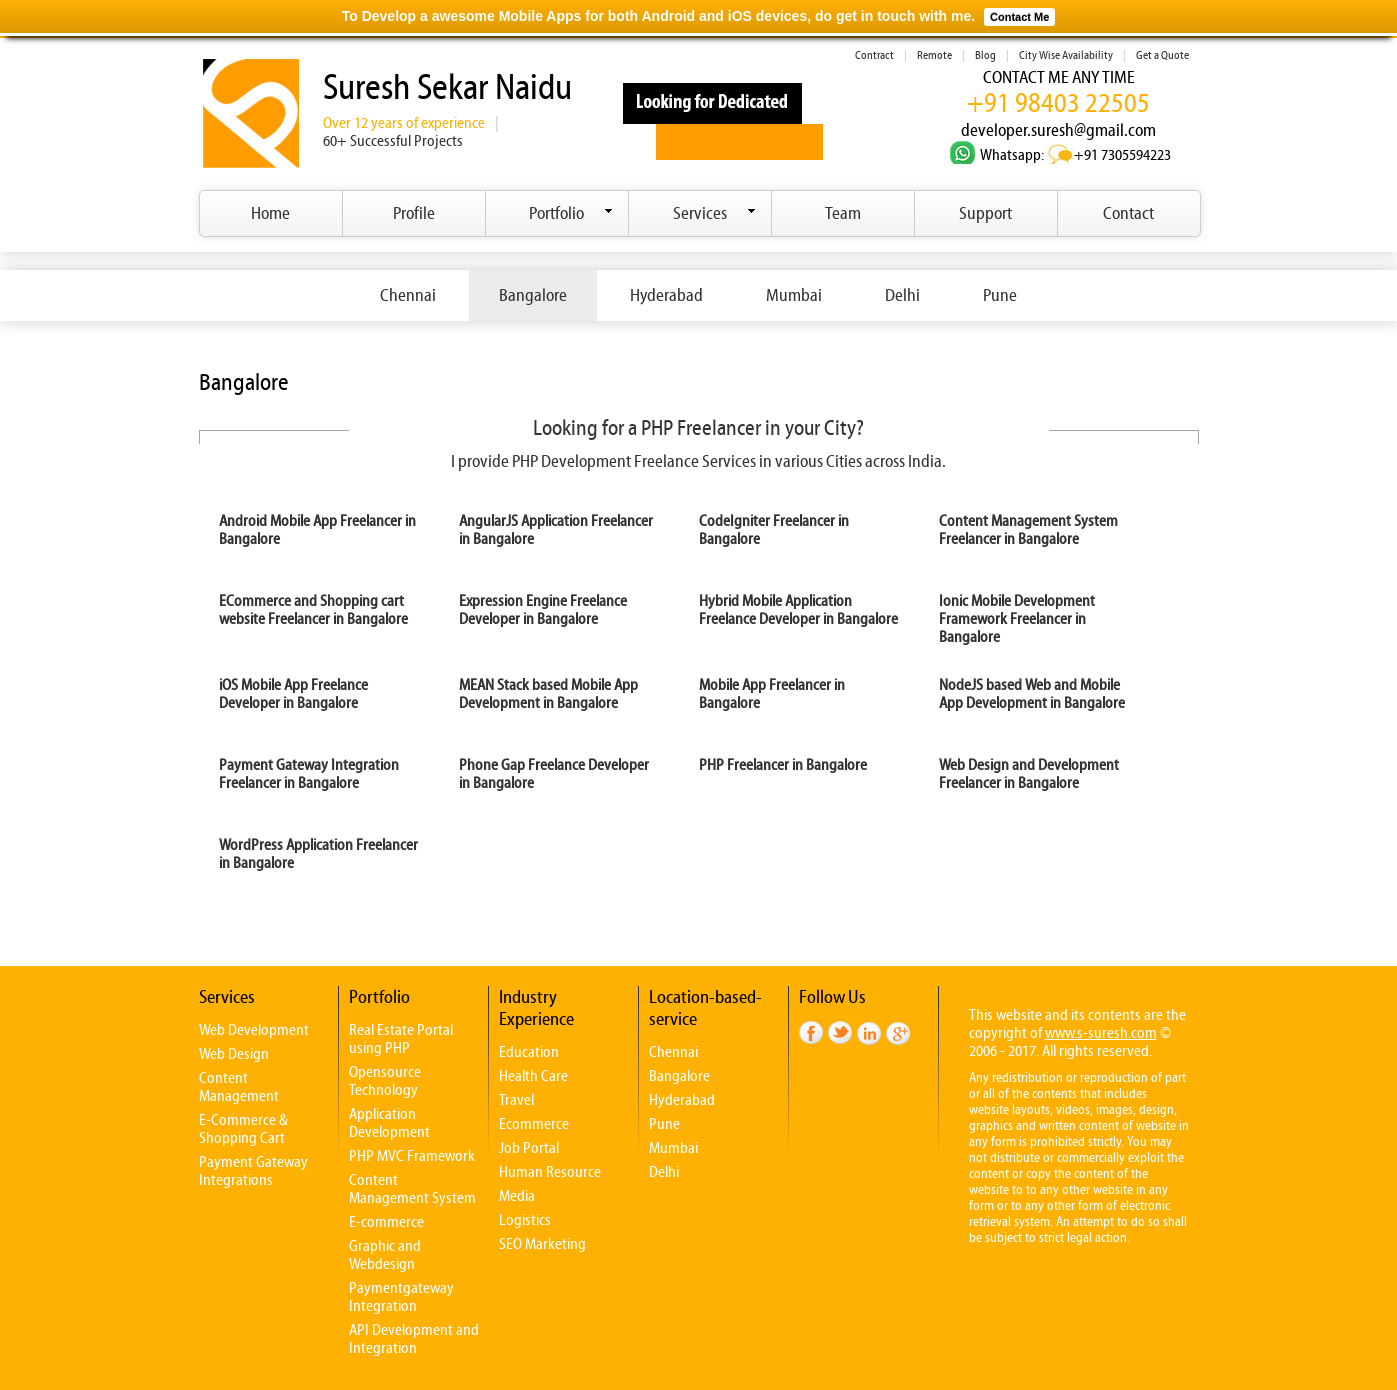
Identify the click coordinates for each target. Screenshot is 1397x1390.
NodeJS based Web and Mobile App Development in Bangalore (1032, 694)
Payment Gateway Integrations (253, 1171)
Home (270, 213)
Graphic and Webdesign (385, 1255)
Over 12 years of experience (404, 123)
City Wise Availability (1066, 55)
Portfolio (571, 213)
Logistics (525, 1220)
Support (985, 213)
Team (843, 213)
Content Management (239, 1087)
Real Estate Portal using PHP (401, 1039)
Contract (874, 55)
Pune (1000, 295)
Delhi (902, 295)
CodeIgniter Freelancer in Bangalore (774, 530)
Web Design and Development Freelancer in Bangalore (1029, 774)
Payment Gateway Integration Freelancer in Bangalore (309, 774)
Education (529, 1052)
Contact (1128, 213)
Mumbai (794, 295)
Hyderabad (666, 295)
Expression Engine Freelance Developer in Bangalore (543, 610)
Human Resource (550, 1172)
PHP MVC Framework (412, 1156)
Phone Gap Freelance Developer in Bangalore (554, 774)
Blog (985, 55)
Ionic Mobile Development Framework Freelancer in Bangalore (1017, 619)
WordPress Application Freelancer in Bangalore (318, 854)
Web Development (254, 1030)
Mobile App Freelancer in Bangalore (772, 694)
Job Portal (529, 1148)
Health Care (533, 1076)
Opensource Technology (385, 1081)
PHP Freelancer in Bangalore (783, 765)
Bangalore (533, 295)
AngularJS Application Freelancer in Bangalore (556, 530)
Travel (516, 1100)
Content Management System (412, 1189)
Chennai (408, 295)
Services (714, 213)
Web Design (234, 1054)
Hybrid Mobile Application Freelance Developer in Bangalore (798, 610)
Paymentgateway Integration (401, 1297)
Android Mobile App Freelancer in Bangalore (317, 530)
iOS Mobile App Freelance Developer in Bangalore (293, 694)
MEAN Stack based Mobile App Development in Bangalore (548, 694)
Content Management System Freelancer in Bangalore (1028, 530)
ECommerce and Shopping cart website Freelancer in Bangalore (313, 610)
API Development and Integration (414, 1339)
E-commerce (386, 1222)
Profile (414, 213)
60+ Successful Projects (393, 141)
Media (517, 1196)
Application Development (389, 1123)
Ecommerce (534, 1124)
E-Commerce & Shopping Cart (243, 1129)
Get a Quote (1162, 55)
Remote (934, 55)
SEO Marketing (542, 1244)
